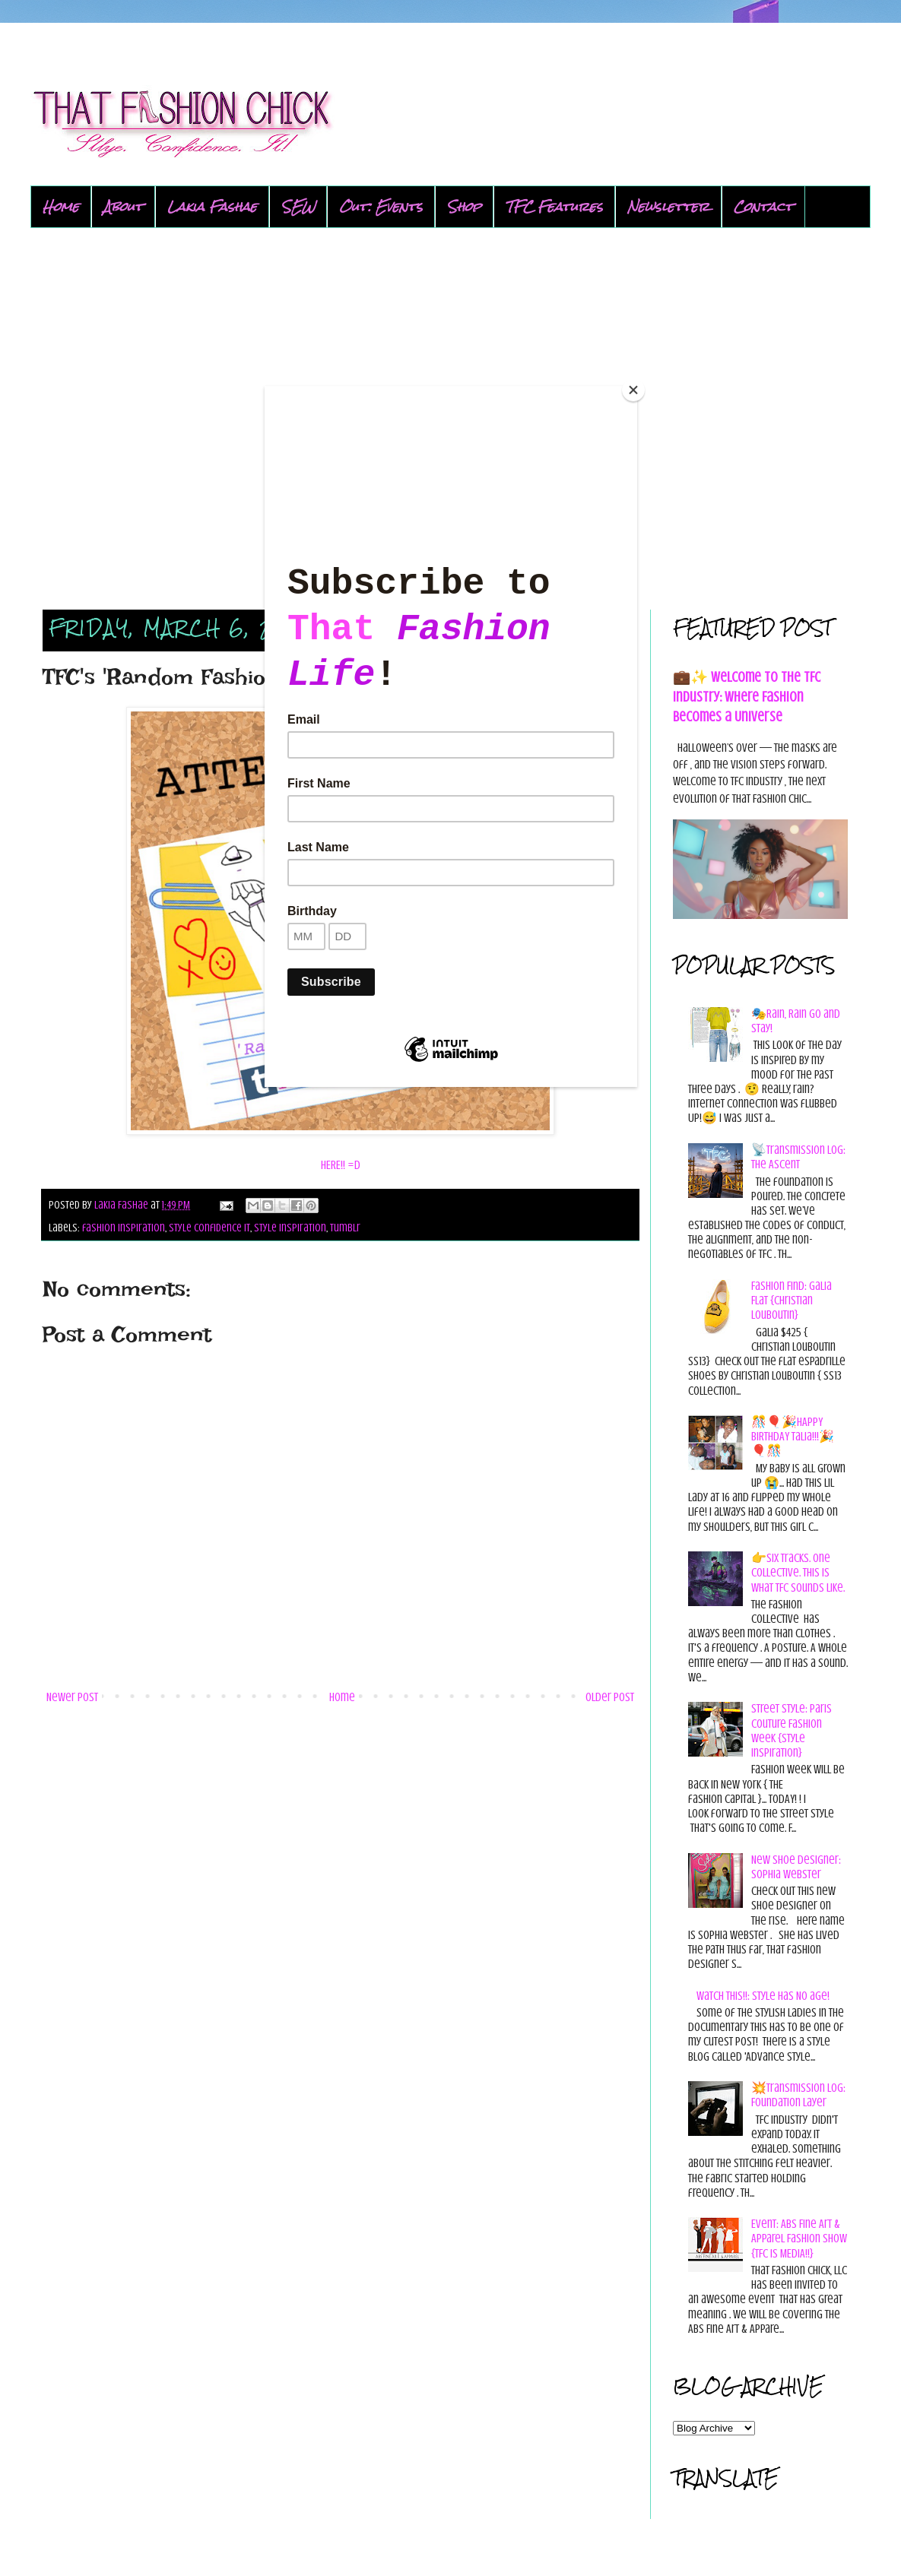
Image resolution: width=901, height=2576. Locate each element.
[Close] (633, 390)
